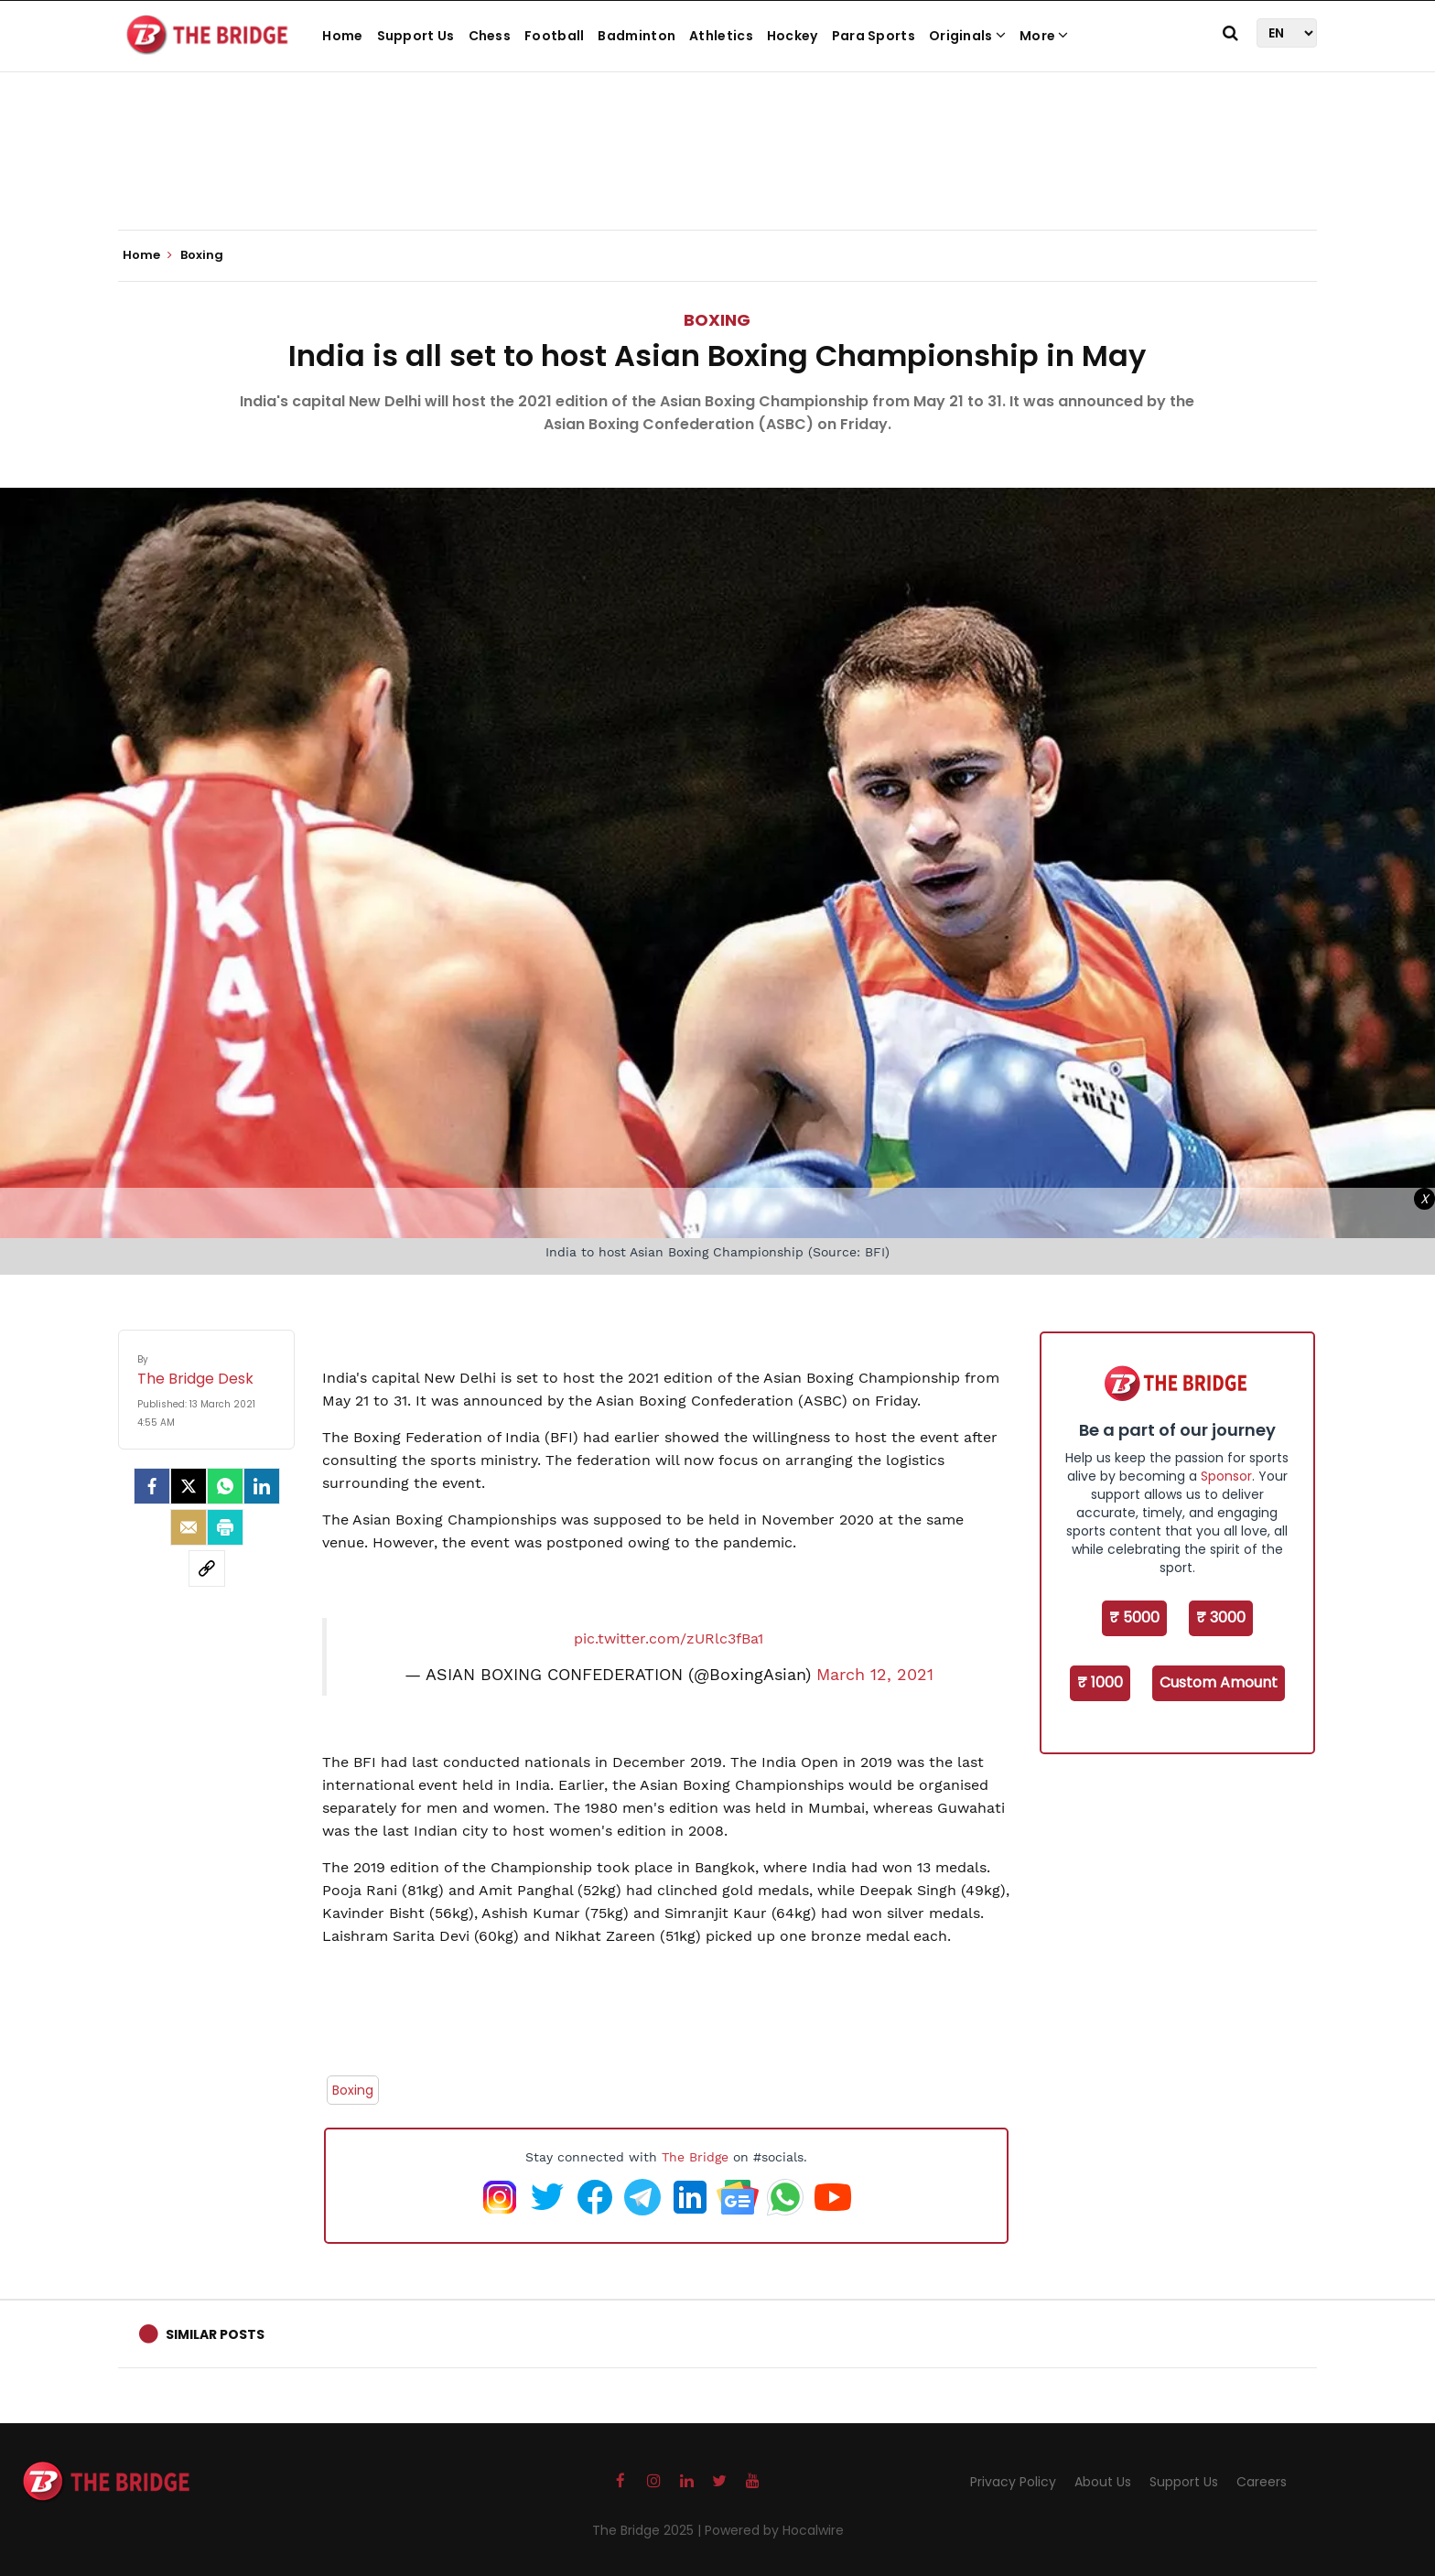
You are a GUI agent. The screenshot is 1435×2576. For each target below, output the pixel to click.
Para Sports (873, 36)
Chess (490, 36)
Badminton (636, 36)
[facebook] (152, 1486)
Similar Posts (215, 2334)
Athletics (721, 36)
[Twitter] (188, 1486)
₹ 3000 (1221, 1617)
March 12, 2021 (874, 1674)
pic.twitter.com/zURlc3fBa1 (668, 1638)
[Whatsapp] (225, 1486)
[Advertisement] (717, 174)
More (1044, 36)
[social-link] (207, 1568)
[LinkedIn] (261, 1486)
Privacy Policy (1013, 2482)
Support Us (416, 36)
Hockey (792, 36)
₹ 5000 (1134, 1617)
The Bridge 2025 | (648, 2530)
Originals (967, 36)
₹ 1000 (1100, 1682)
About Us (1102, 2482)
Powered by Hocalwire (774, 2530)
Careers (1261, 2482)
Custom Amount (1219, 1682)
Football (554, 36)
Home (342, 36)
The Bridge (695, 2157)
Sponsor (1226, 1476)
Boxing (717, 319)
